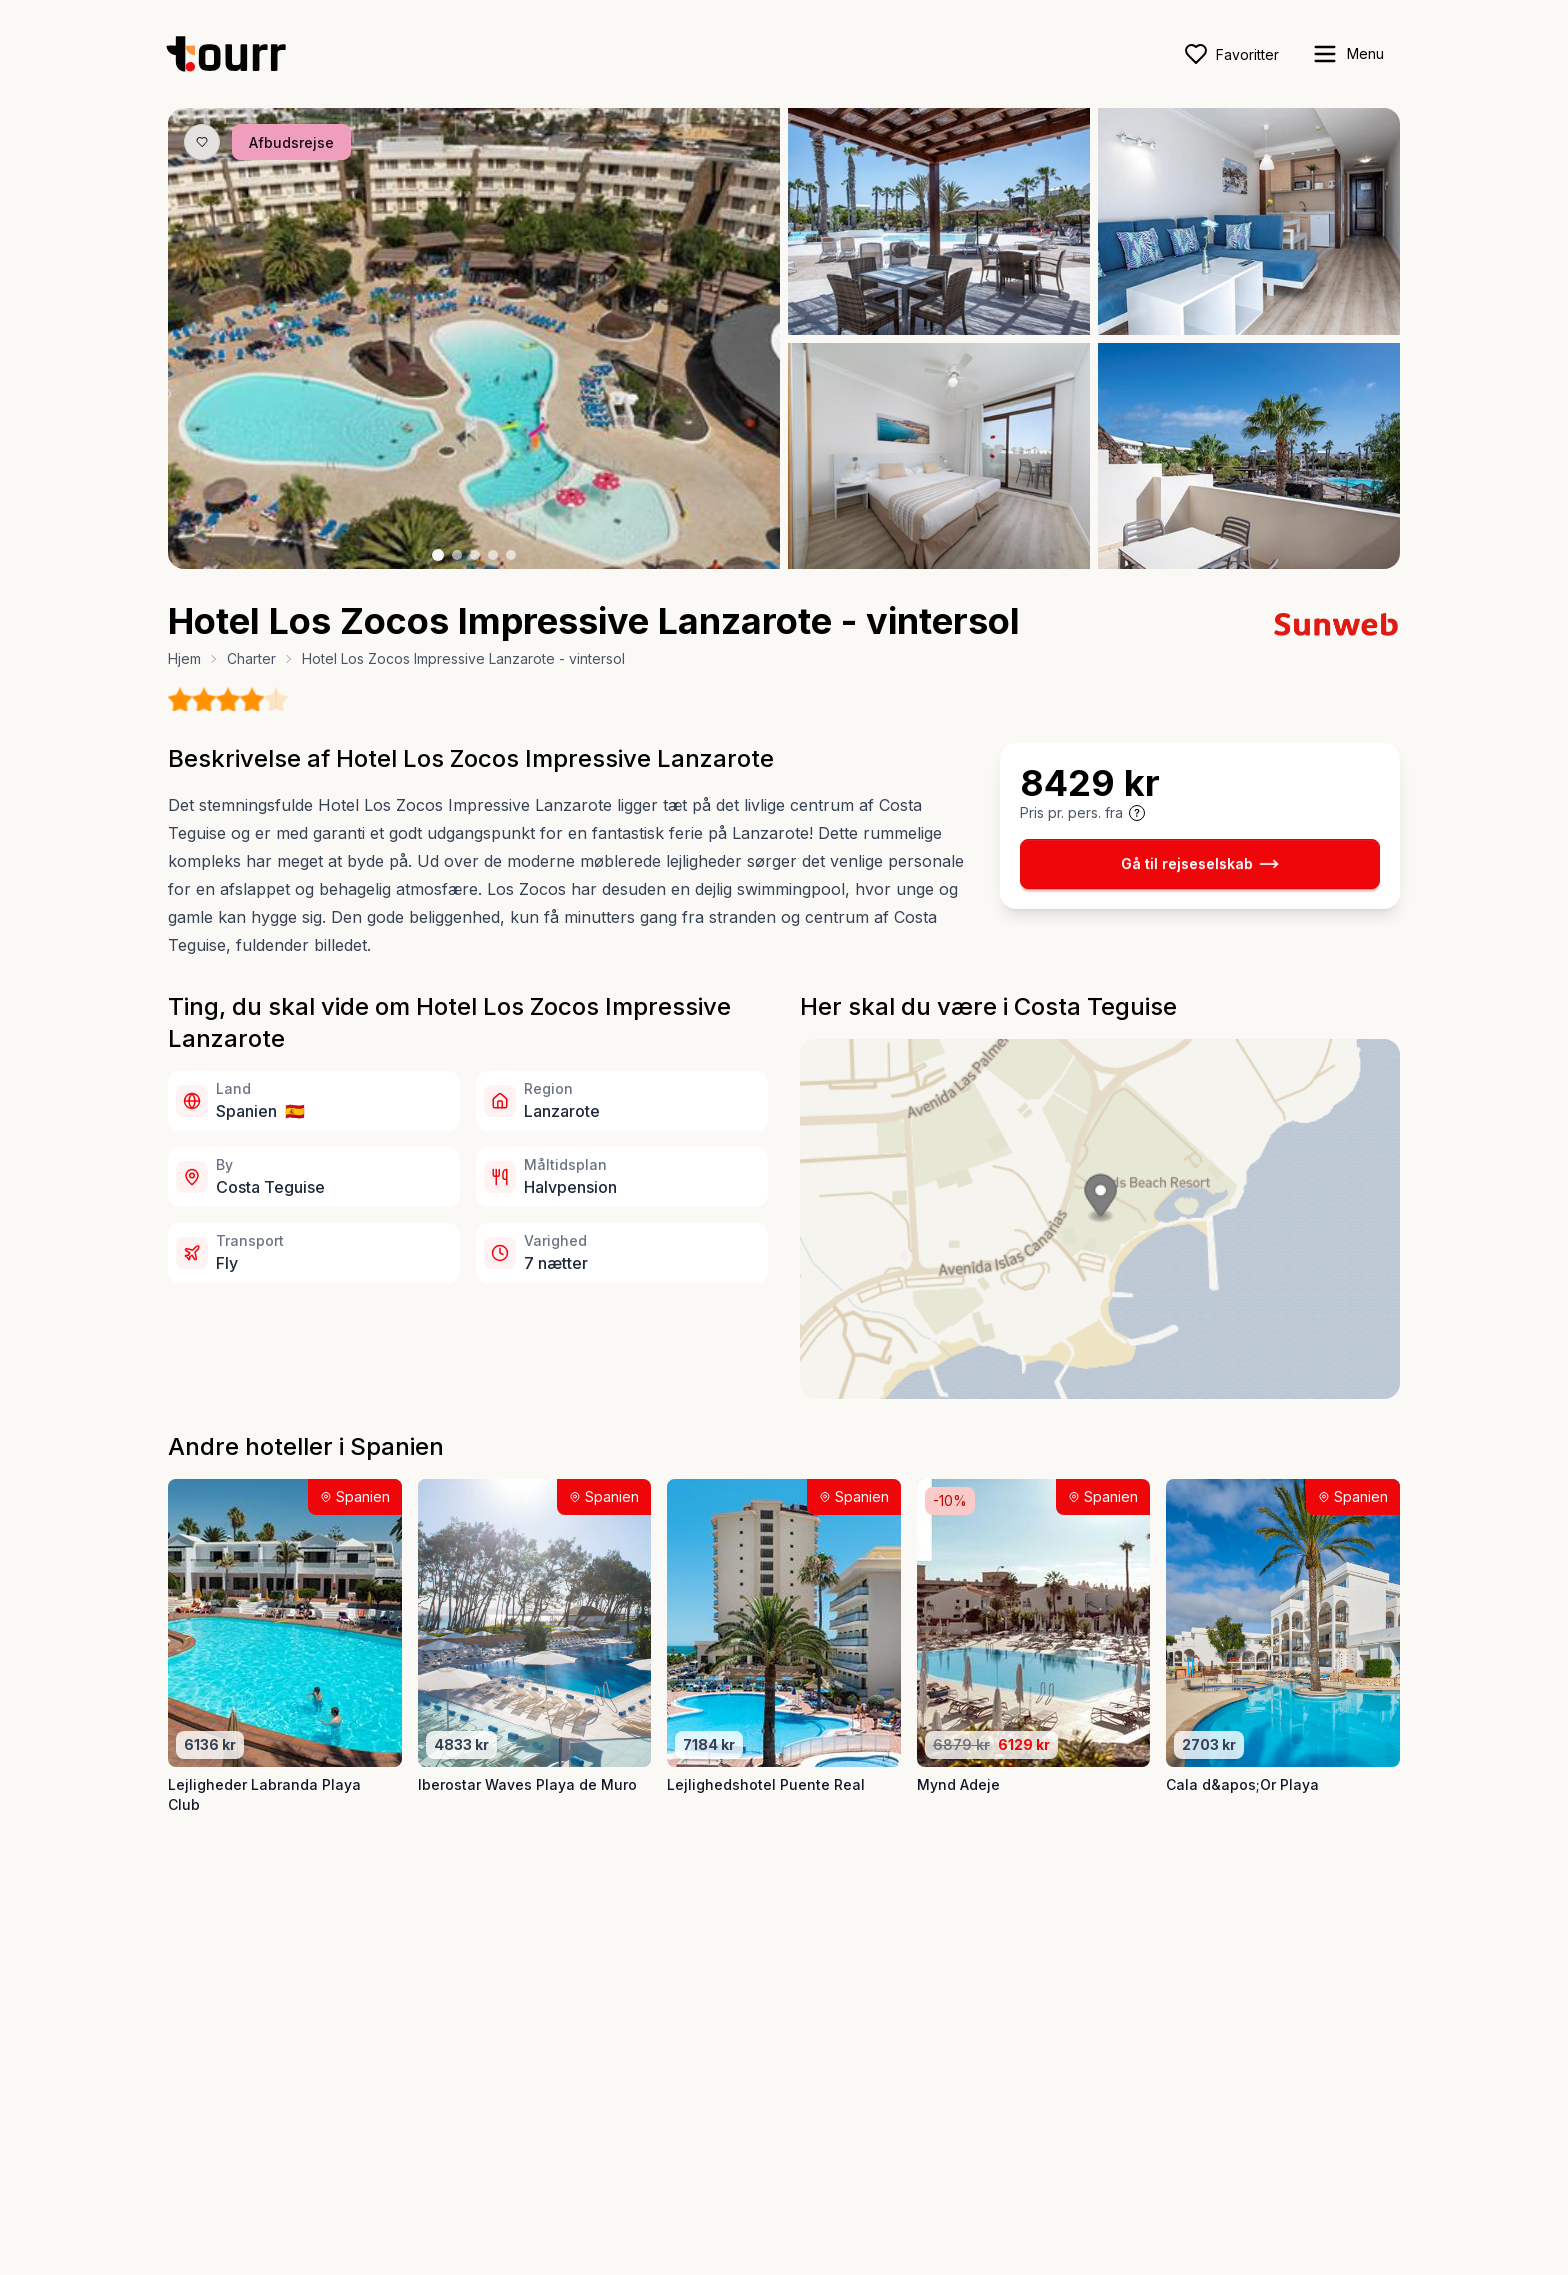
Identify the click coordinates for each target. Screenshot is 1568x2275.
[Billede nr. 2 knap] (457, 555)
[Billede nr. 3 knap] (475, 555)
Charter (251, 658)
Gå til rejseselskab (1200, 864)
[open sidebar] (1347, 54)
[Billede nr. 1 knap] (438, 555)
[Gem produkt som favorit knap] (202, 142)
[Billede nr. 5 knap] (511, 555)
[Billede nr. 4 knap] (493, 555)
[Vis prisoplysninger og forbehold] (1137, 813)
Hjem (184, 658)
